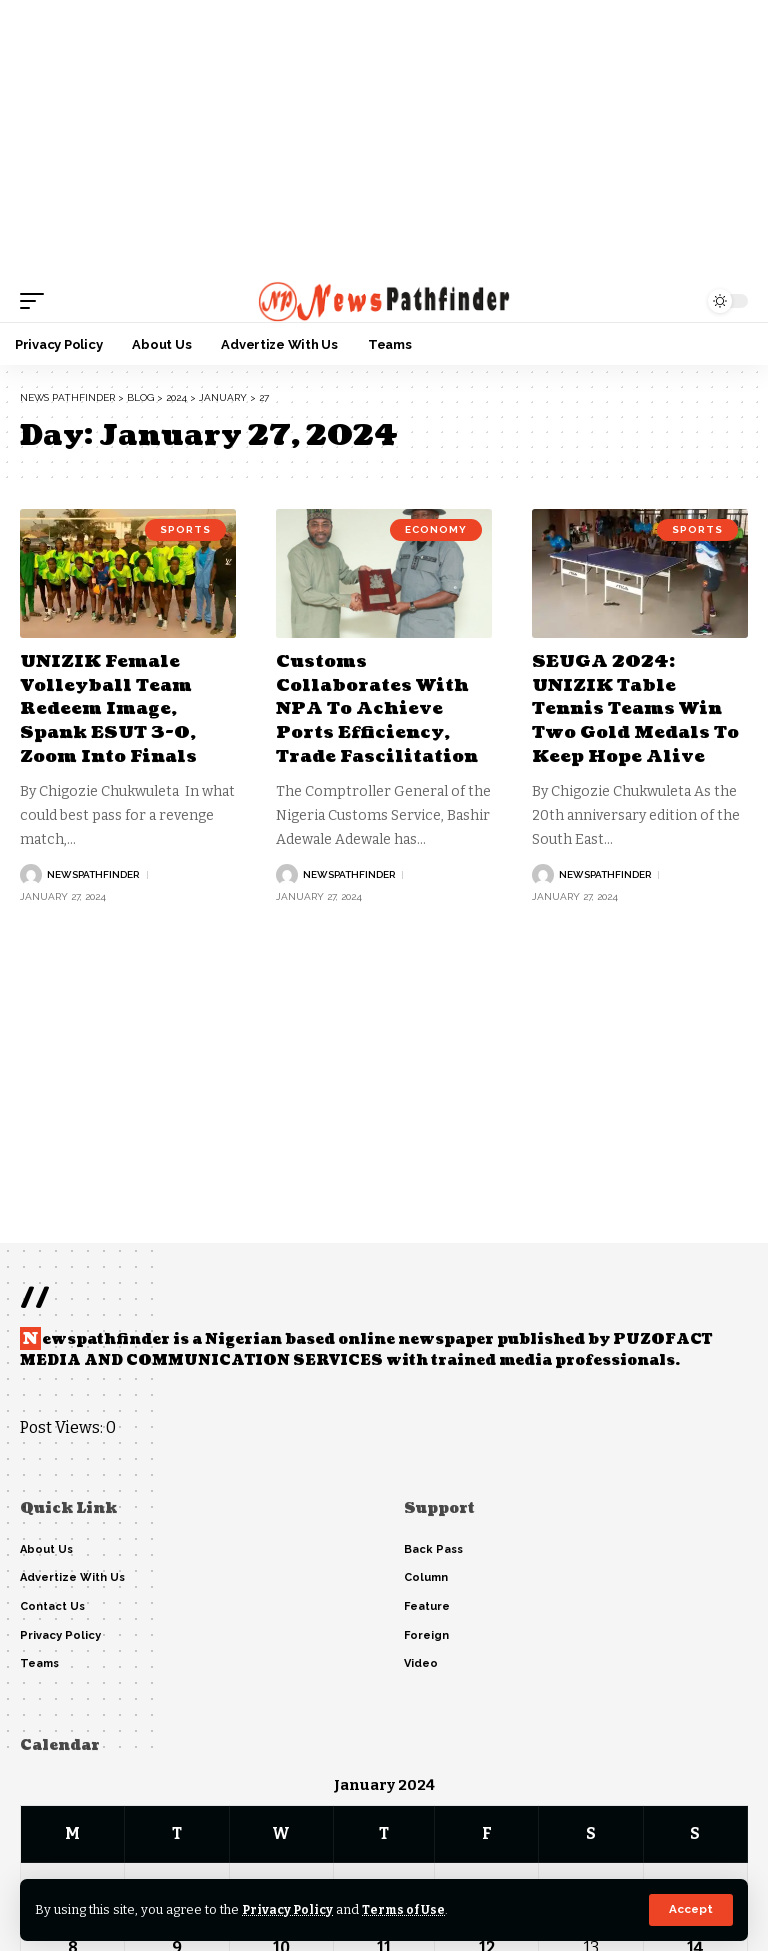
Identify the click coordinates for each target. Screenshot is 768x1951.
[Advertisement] (384, 140)
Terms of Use (408, 1909)
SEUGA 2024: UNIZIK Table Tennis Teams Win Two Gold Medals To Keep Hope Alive (639, 708)
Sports (185, 530)
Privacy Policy (289, 1909)
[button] (690, 1910)
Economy (436, 530)
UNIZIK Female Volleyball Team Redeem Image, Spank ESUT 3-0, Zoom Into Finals (113, 708)
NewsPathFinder (93, 873)
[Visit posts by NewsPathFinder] (31, 874)
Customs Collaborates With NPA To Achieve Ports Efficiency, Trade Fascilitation (382, 708)
